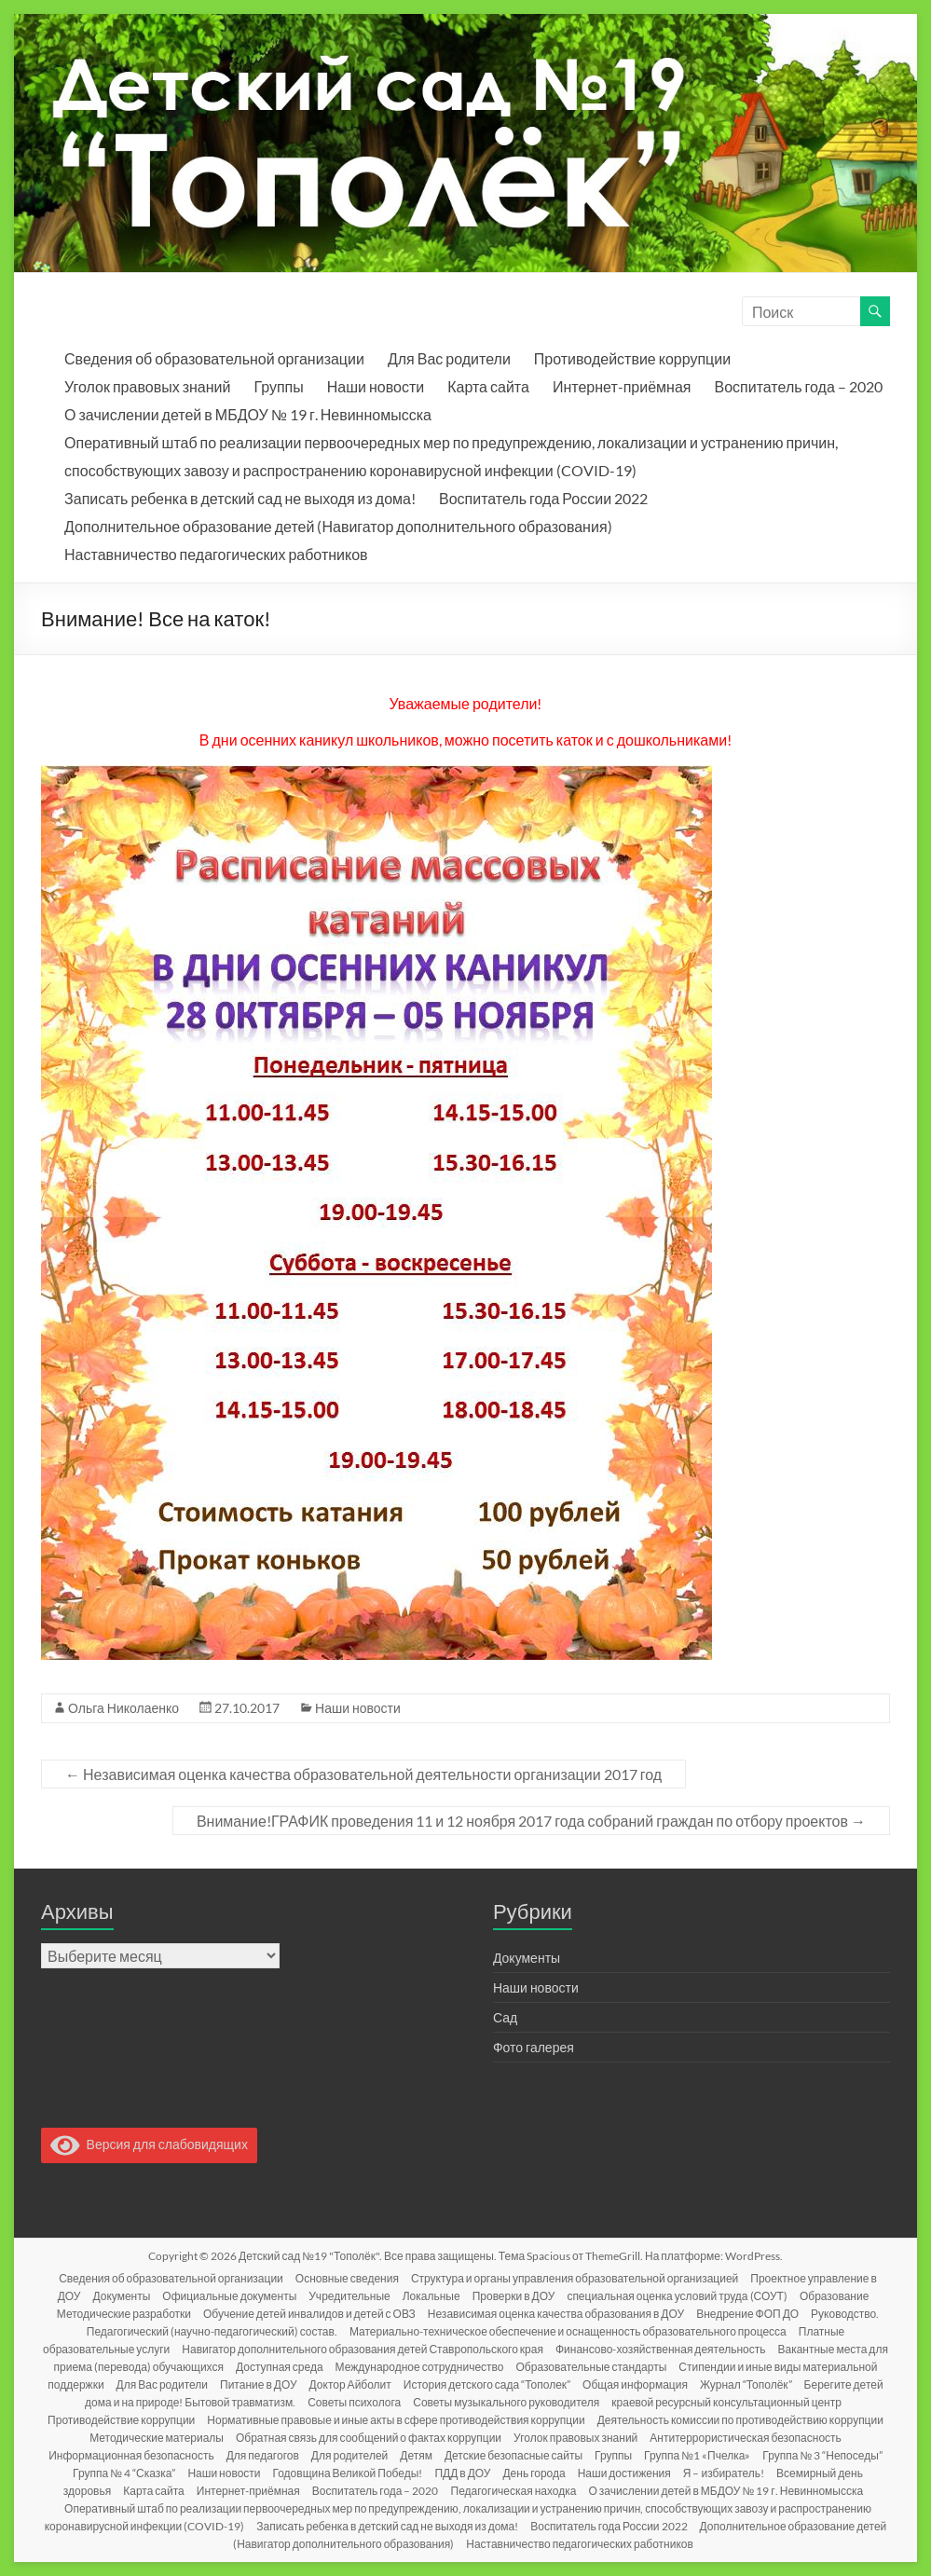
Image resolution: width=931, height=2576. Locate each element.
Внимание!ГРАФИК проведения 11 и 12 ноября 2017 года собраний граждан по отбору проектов (531, 1820)
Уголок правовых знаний (147, 386)
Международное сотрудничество (419, 2367)
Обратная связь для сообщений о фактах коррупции (368, 2438)
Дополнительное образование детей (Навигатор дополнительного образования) (337, 526)
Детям (416, 2455)
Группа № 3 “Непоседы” (822, 2455)
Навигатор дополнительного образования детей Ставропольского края (362, 2349)
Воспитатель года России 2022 (543, 498)
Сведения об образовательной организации (214, 358)
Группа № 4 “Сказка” (124, 2473)
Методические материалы (156, 2438)
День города (533, 2473)
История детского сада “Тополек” (487, 2384)
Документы (526, 1958)
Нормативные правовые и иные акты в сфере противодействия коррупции (395, 2420)
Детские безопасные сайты (513, 2455)
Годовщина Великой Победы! (348, 2473)
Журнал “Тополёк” (746, 2384)
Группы (278, 386)
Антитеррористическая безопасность (745, 2438)
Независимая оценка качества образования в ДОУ (556, 2314)
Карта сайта (488, 386)
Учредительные (349, 2296)
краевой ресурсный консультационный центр (726, 2402)
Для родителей (349, 2455)
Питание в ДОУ (258, 2384)
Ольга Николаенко (123, 1708)
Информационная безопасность (130, 2455)
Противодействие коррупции (632, 358)
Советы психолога (354, 2402)
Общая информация (635, 2384)
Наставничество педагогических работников (216, 554)
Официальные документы (229, 2296)
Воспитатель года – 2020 (799, 386)
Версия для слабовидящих (149, 2144)
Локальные (431, 2296)
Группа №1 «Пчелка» (697, 2455)
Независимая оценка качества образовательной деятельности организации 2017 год (363, 1774)
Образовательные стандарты (591, 2367)
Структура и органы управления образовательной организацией (574, 2278)
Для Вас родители (449, 358)
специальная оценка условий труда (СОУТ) (677, 2296)
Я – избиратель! (723, 2473)
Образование (834, 2296)
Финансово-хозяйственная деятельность (660, 2349)
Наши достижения (624, 2473)
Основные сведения (347, 2278)
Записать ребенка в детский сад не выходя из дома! (240, 498)
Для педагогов (262, 2455)
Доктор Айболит (350, 2384)
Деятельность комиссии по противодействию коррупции (740, 2420)
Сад (505, 2017)
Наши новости (375, 386)
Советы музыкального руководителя (506, 2402)
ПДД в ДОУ (462, 2473)
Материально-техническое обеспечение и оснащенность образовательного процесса (568, 2331)
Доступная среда (279, 2367)
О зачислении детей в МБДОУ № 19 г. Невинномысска (247, 414)
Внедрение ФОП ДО (747, 2314)
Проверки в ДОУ (513, 2296)
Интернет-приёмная (622, 386)
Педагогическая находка (514, 2491)
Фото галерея (533, 2047)
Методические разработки (124, 2314)
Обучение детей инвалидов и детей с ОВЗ (309, 2314)
